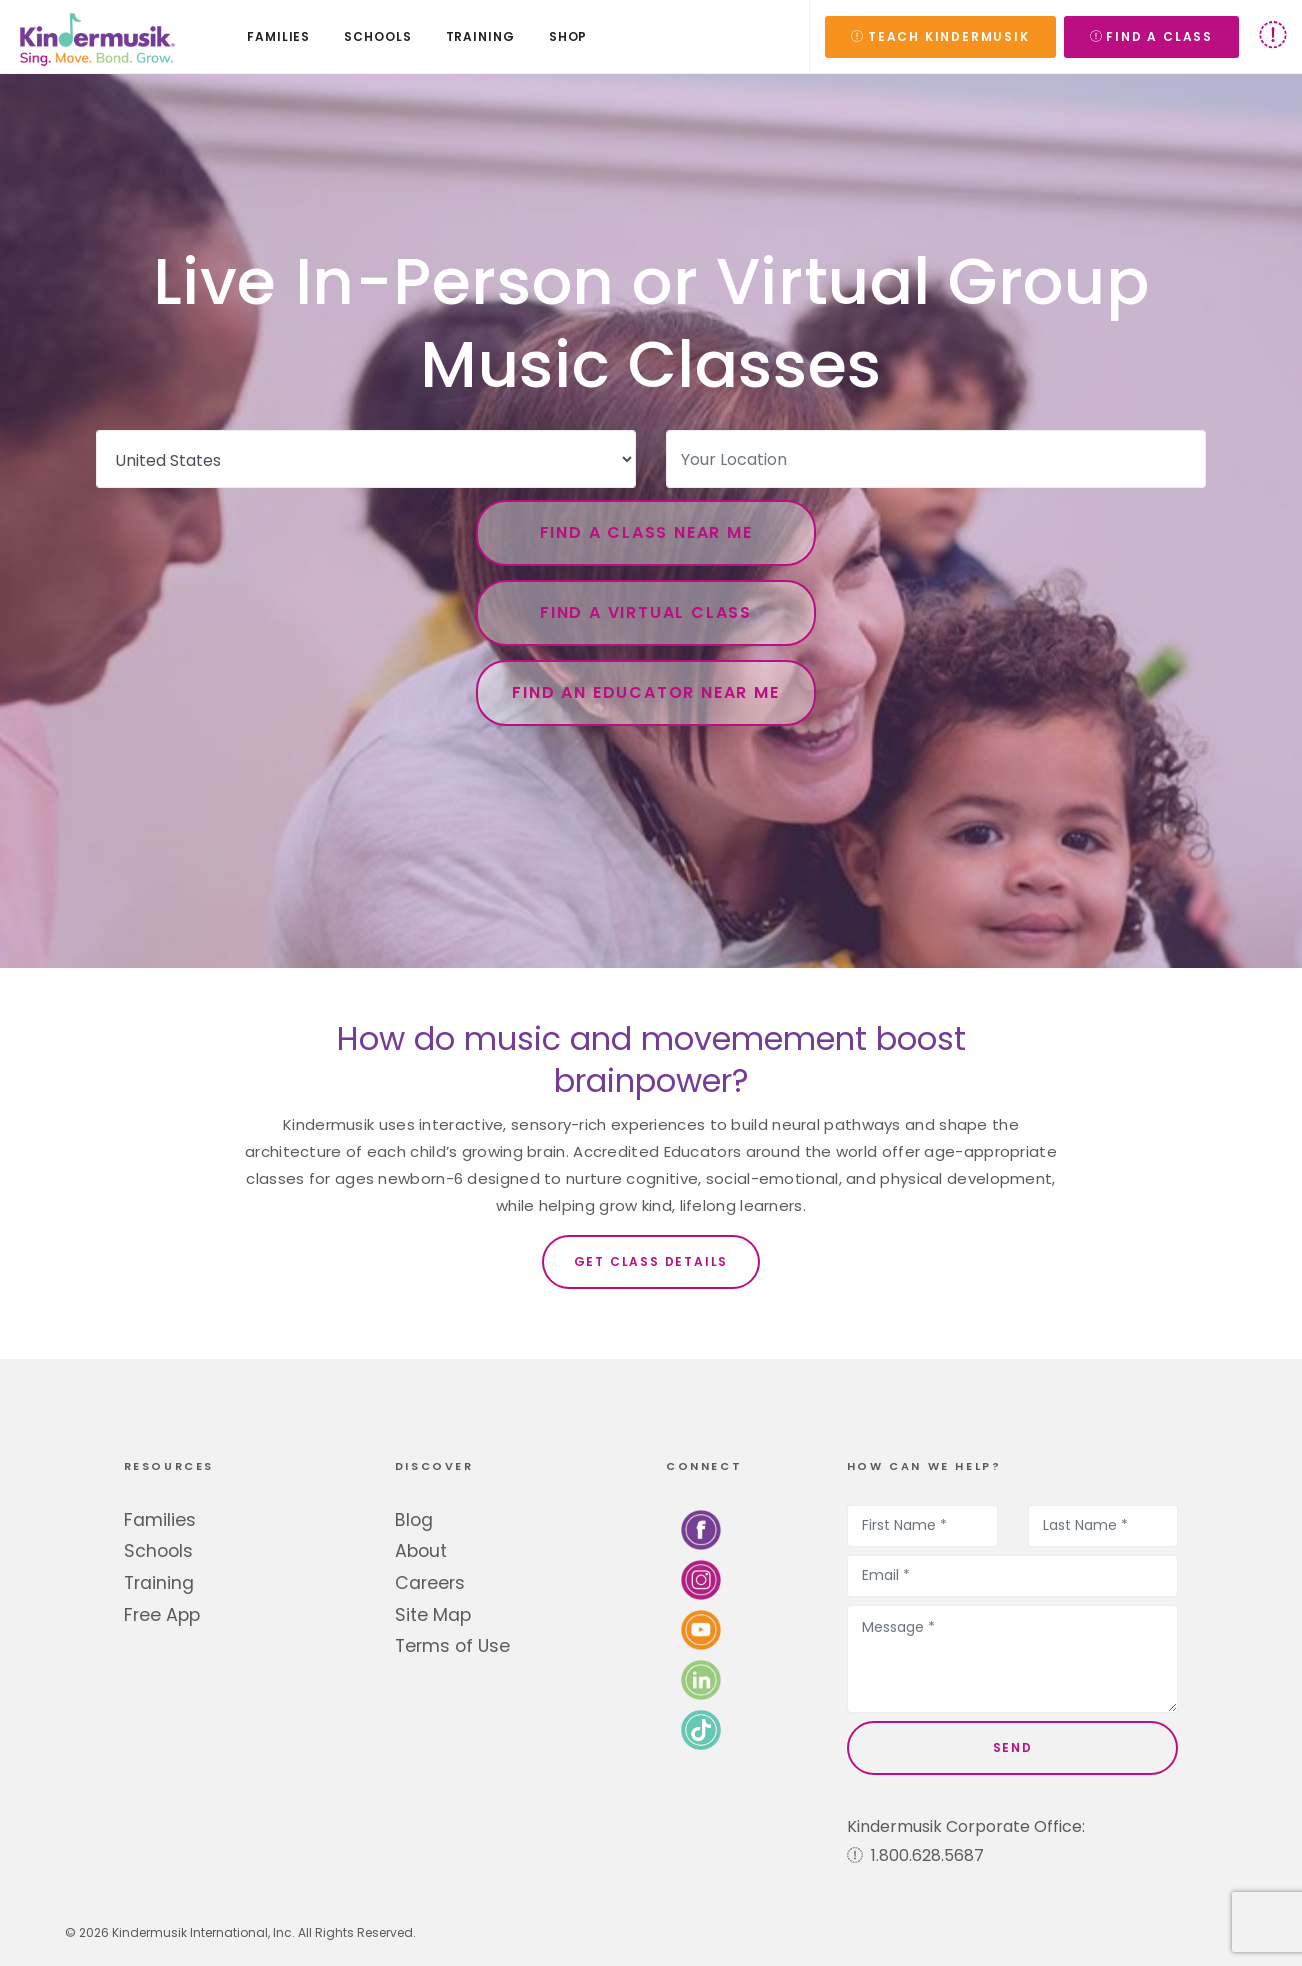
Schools (158, 1551)
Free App (162, 1615)
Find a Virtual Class (646, 612)
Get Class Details (651, 1261)
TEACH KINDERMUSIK (940, 36)
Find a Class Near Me (646, 532)
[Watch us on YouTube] (701, 1628)
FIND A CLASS (1151, 36)
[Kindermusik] (96, 37)
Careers (430, 1583)
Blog (414, 1520)
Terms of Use (452, 1646)
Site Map (433, 1615)
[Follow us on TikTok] (701, 1728)
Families (160, 1520)
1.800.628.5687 (915, 1855)
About (421, 1551)
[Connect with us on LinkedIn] (701, 1678)
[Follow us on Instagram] (701, 1578)
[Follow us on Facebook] (701, 1528)
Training (159, 1583)
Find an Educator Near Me (645, 692)
